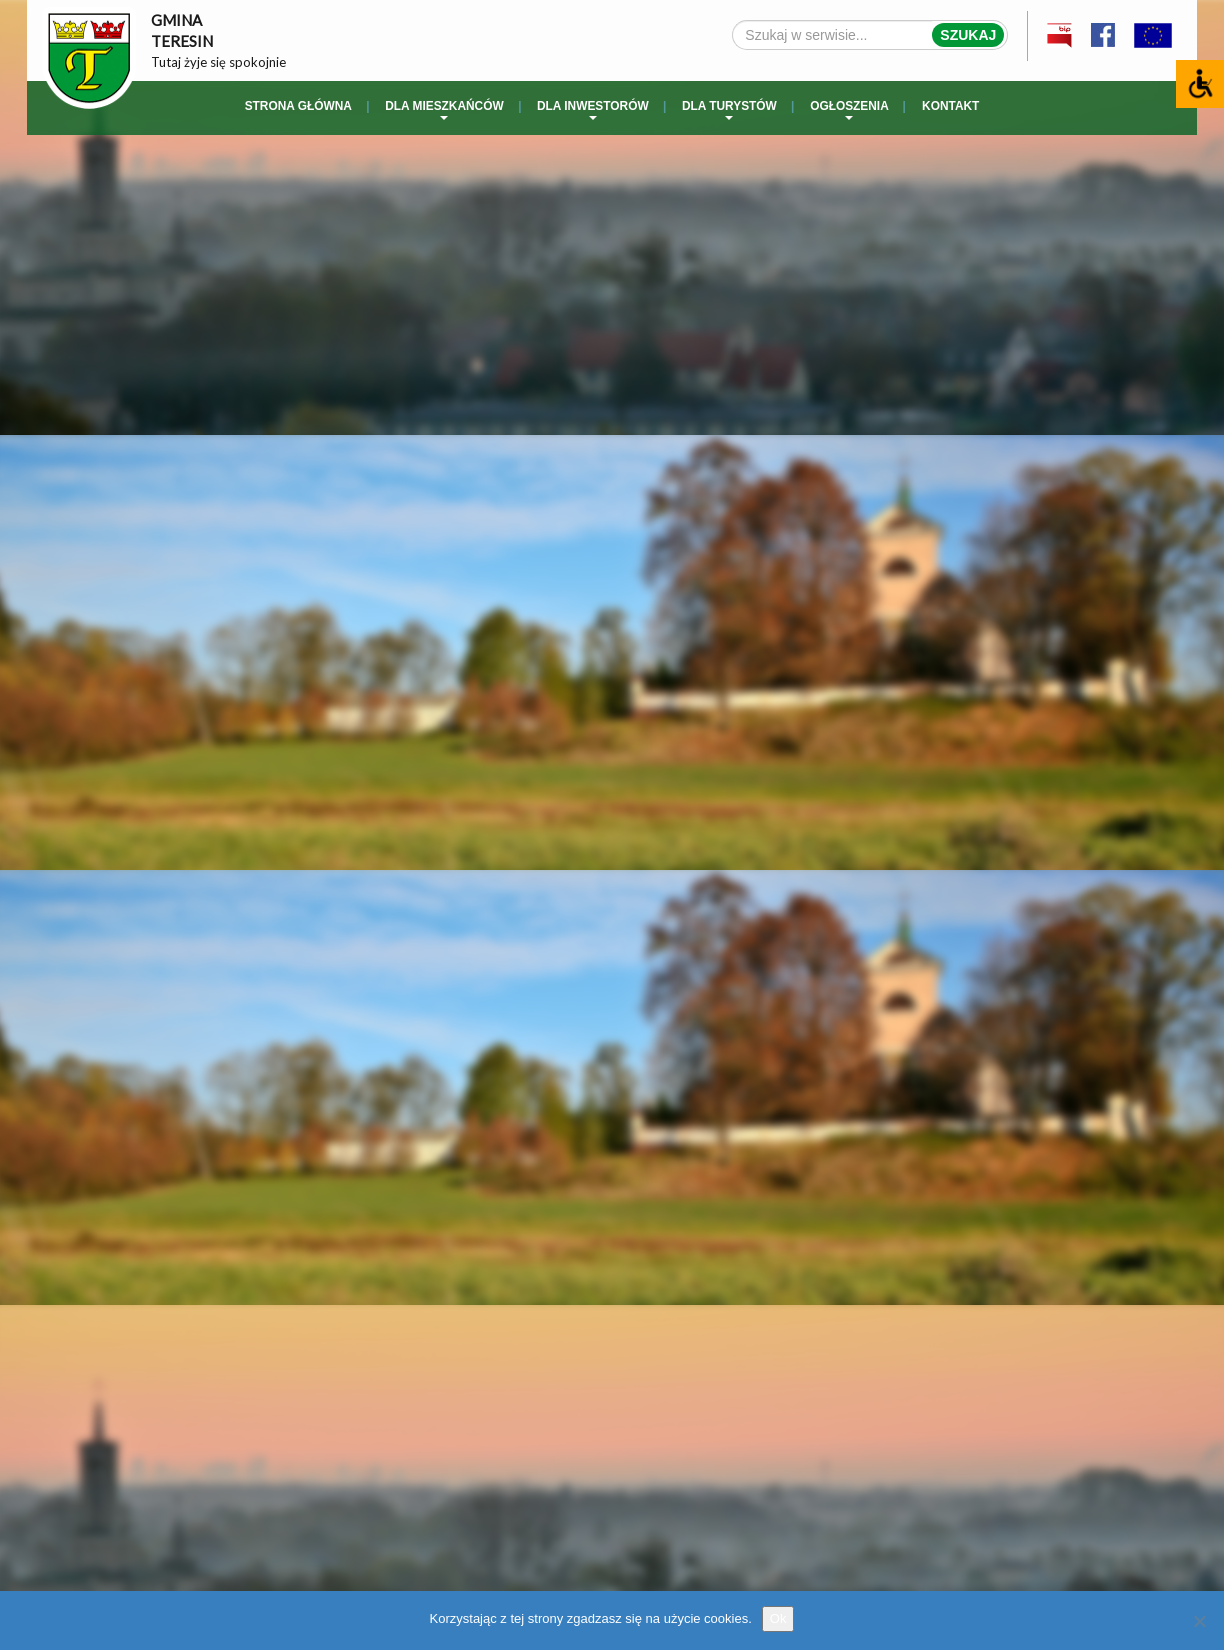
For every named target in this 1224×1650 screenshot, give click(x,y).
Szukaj (968, 35)
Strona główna (298, 106)
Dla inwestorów (593, 109)
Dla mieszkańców (444, 109)
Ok (778, 1618)
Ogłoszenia (849, 109)
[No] (1199, 1621)
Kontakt (950, 106)
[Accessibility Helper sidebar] (1200, 84)
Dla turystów (729, 109)
